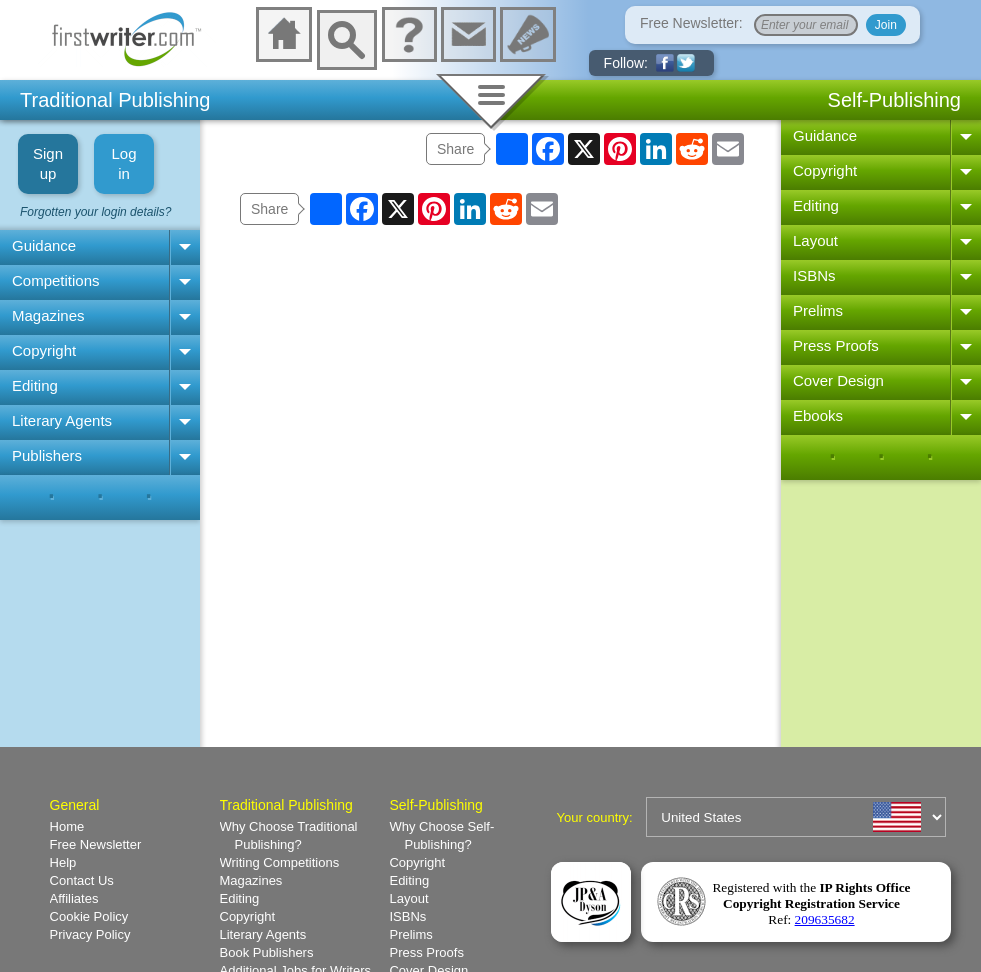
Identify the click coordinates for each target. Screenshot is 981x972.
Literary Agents (62, 420)
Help (63, 862)
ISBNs (814, 275)
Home (67, 826)
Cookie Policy (89, 916)
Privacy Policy (90, 934)
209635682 (825, 919)
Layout (815, 240)
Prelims (818, 310)
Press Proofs (836, 345)
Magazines (48, 315)
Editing (35, 385)
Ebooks (818, 415)
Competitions (56, 280)
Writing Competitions (280, 862)
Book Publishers (267, 952)
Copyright (44, 350)
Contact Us (82, 880)
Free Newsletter (96, 844)
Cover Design (838, 380)
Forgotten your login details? (95, 212)
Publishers (47, 455)
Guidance (44, 245)
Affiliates (74, 898)
